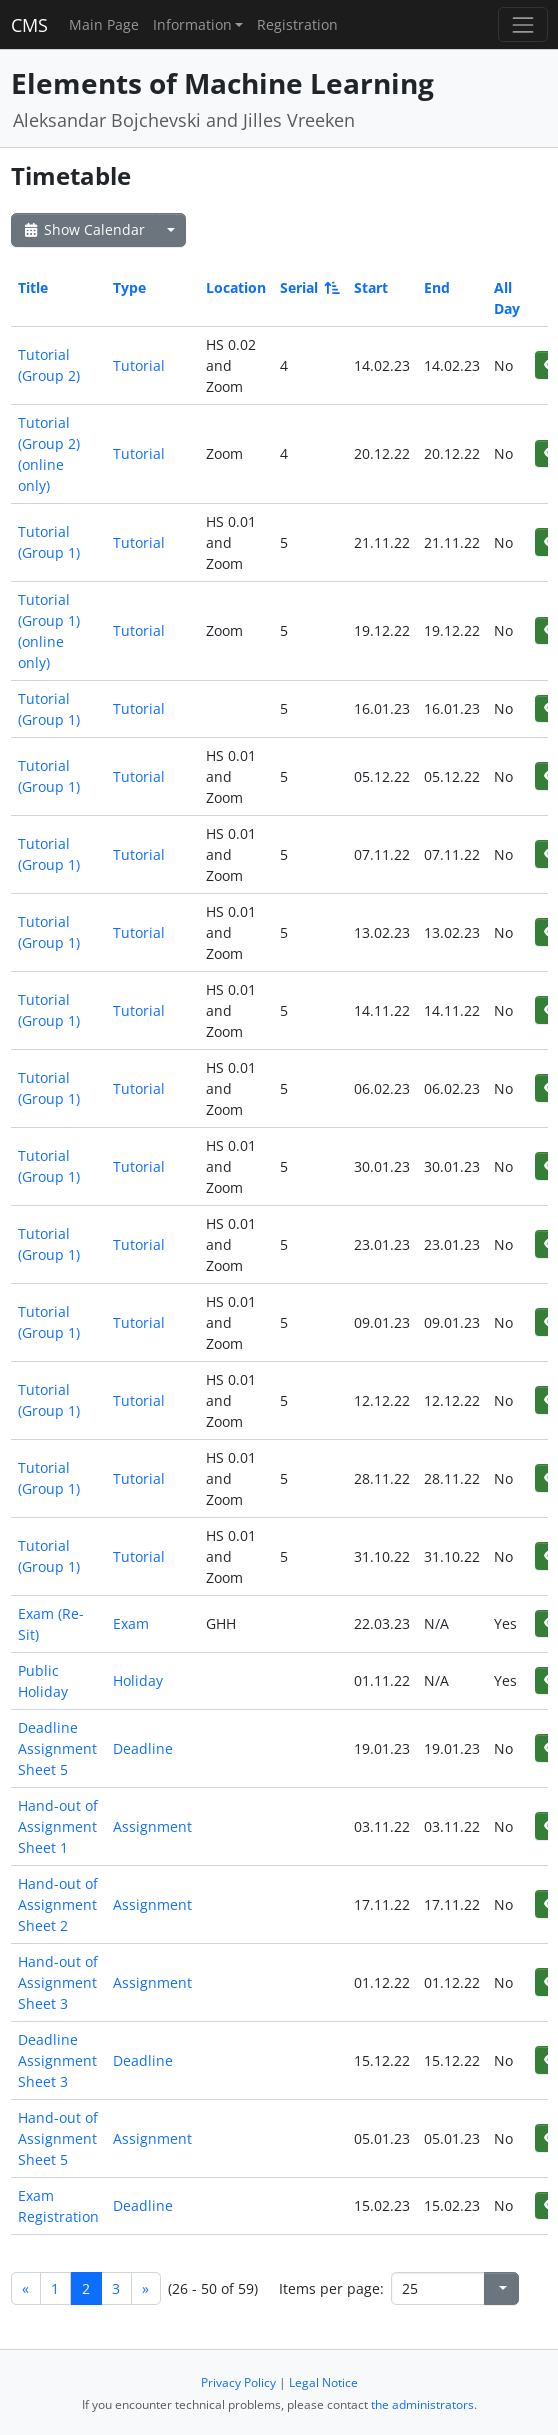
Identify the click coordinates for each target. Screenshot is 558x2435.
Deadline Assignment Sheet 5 (57, 1748)
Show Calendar (83, 229)
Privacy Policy (238, 2382)
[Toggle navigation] (522, 24)
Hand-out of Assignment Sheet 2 (58, 1904)
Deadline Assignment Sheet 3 (57, 2060)
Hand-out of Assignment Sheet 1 (58, 1826)
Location (236, 287)
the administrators (422, 2404)
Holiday (138, 1680)
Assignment (152, 1826)
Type (129, 287)
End (437, 287)
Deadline (143, 1748)
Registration (297, 24)
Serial (308, 287)
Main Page (104, 24)
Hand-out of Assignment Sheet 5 (58, 2138)
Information (192, 24)
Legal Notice (323, 2382)
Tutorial (139, 365)
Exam (131, 1623)
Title (33, 287)
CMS (29, 25)
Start (371, 287)
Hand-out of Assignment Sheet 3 (58, 1982)
